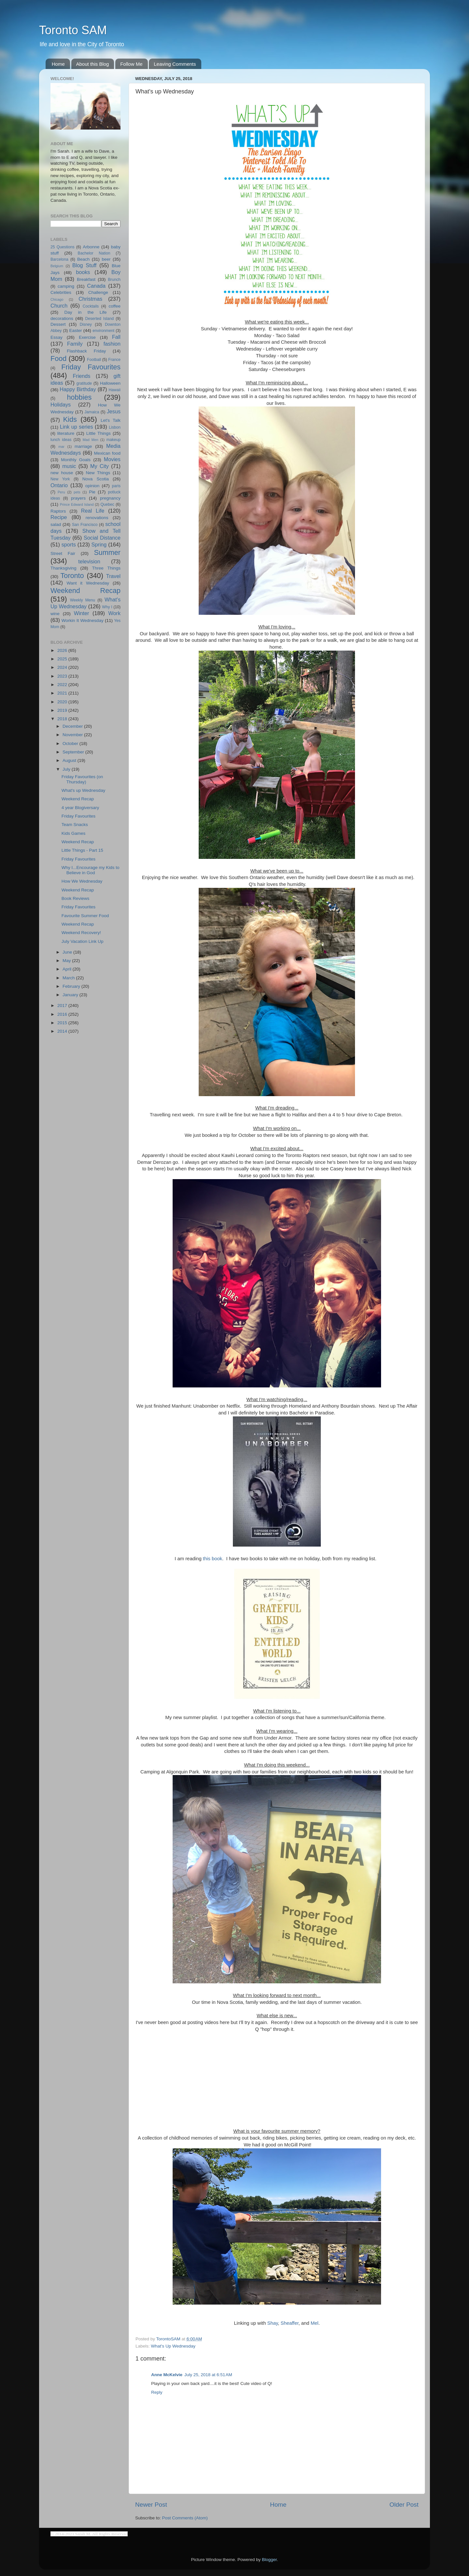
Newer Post (151, 2504)
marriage (83, 446)
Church (58, 306)
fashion (112, 344)
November (73, 734)
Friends (81, 376)
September (74, 752)
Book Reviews (76, 898)
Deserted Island (99, 318)
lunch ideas (60, 439)
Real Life (92, 511)
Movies (112, 459)
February (72, 986)
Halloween (110, 383)
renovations (97, 517)
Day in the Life (85, 312)
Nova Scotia (95, 478)
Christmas (90, 299)
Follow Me (131, 64)
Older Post (404, 2504)
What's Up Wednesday (173, 2346)
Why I (107, 607)
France (114, 359)
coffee (114, 306)
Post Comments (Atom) (185, 2517)
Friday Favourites (91, 367)
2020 (62, 701)
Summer (107, 552)
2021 (62, 693)
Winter (81, 613)
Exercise (87, 337)
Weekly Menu (82, 600)
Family (75, 344)
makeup (114, 439)
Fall (116, 337)
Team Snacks (75, 824)
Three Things (106, 568)
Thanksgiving (63, 568)
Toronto (72, 576)
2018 (62, 718)
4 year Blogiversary (80, 807)
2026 (62, 650)
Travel (113, 576)
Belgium (56, 266)
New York (60, 479)
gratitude (84, 383)
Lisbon (115, 427)
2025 (62, 658)
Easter (75, 330)
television (89, 561)
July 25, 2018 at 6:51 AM (208, 2374)
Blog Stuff (84, 265)
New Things (98, 472)
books (83, 272)
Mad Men (90, 440)
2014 (62, 1031)
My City (99, 466)
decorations (61, 318)
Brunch (114, 279)
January (71, 994)
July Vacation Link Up (83, 941)
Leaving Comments (175, 64)
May (67, 960)
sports (69, 544)
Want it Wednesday (87, 583)
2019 (62, 710)
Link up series (76, 427)
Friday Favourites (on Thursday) (82, 779)
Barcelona (59, 259)
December (73, 726)
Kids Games (74, 833)
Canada (96, 286)
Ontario (59, 485)
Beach (83, 259)
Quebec (107, 504)
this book (212, 1558)
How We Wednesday (82, 881)
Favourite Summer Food (85, 915)
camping (66, 286)
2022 (62, 684)
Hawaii (115, 390)
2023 (62, 676)
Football (94, 359)
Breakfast (86, 279)
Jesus (114, 411)
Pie (92, 491)
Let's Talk (111, 420)
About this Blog (92, 64)
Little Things (98, 433)
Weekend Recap (85, 590)
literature (66, 433)
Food (58, 358)
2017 (62, 1005)
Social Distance (102, 538)
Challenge (98, 292)
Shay (272, 2323)
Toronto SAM (73, 30)
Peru (61, 492)
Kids (70, 419)
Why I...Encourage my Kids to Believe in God (91, 870)
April (68, 969)
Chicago (57, 299)
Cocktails (91, 306)
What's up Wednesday (83, 790)
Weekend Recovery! (81, 932)
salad (55, 524)
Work (114, 613)
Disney (86, 324)
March (69, 977)
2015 (62, 1022)
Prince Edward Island (77, 504)
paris (116, 486)
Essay (56, 337)
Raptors (58, 511)
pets (77, 492)
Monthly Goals (76, 459)
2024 (62, 667)
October (71, 743)
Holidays (60, 404)
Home (58, 64)
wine (55, 613)
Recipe (58, 517)
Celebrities (60, 292)
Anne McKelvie (166, 2374)
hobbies (79, 397)
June (68, 952)
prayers (78, 498)
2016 (62, 1014)
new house (61, 472)
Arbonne (91, 246)
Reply (157, 2392)
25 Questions (62, 247)
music (69, 466)
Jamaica (91, 412)
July (67, 769)
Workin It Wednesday (83, 620)
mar (61, 446)
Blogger (269, 2559)
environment (103, 330)
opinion (92, 485)
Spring (99, 544)
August (70, 760)
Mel (315, 2323)
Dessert (58, 324)
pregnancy (110, 498)
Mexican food (107, 453)
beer (106, 259)
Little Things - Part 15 (82, 850)
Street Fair (62, 553)
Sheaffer (290, 2323)
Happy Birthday (78, 389)
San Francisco (85, 524)
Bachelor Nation (94, 253)
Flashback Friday (86, 351)
